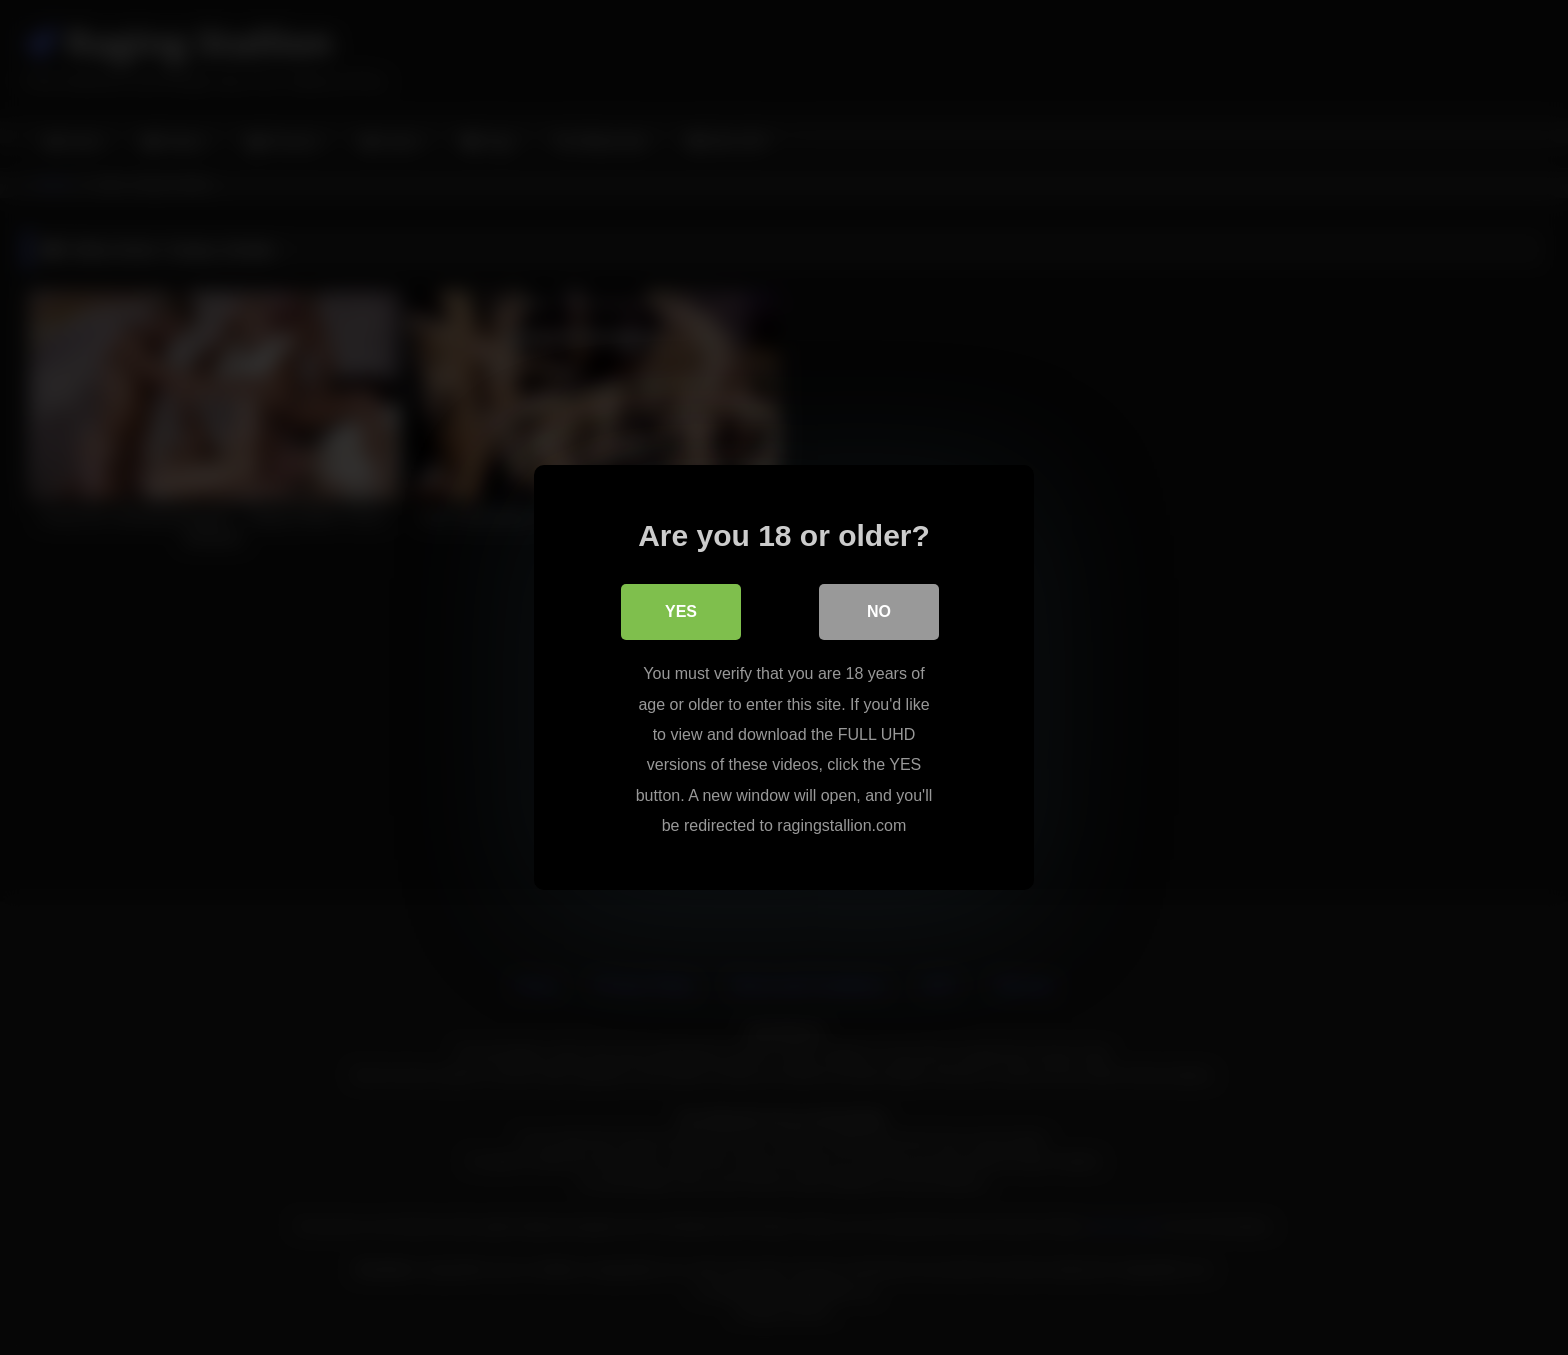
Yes (681, 611)
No (879, 611)
